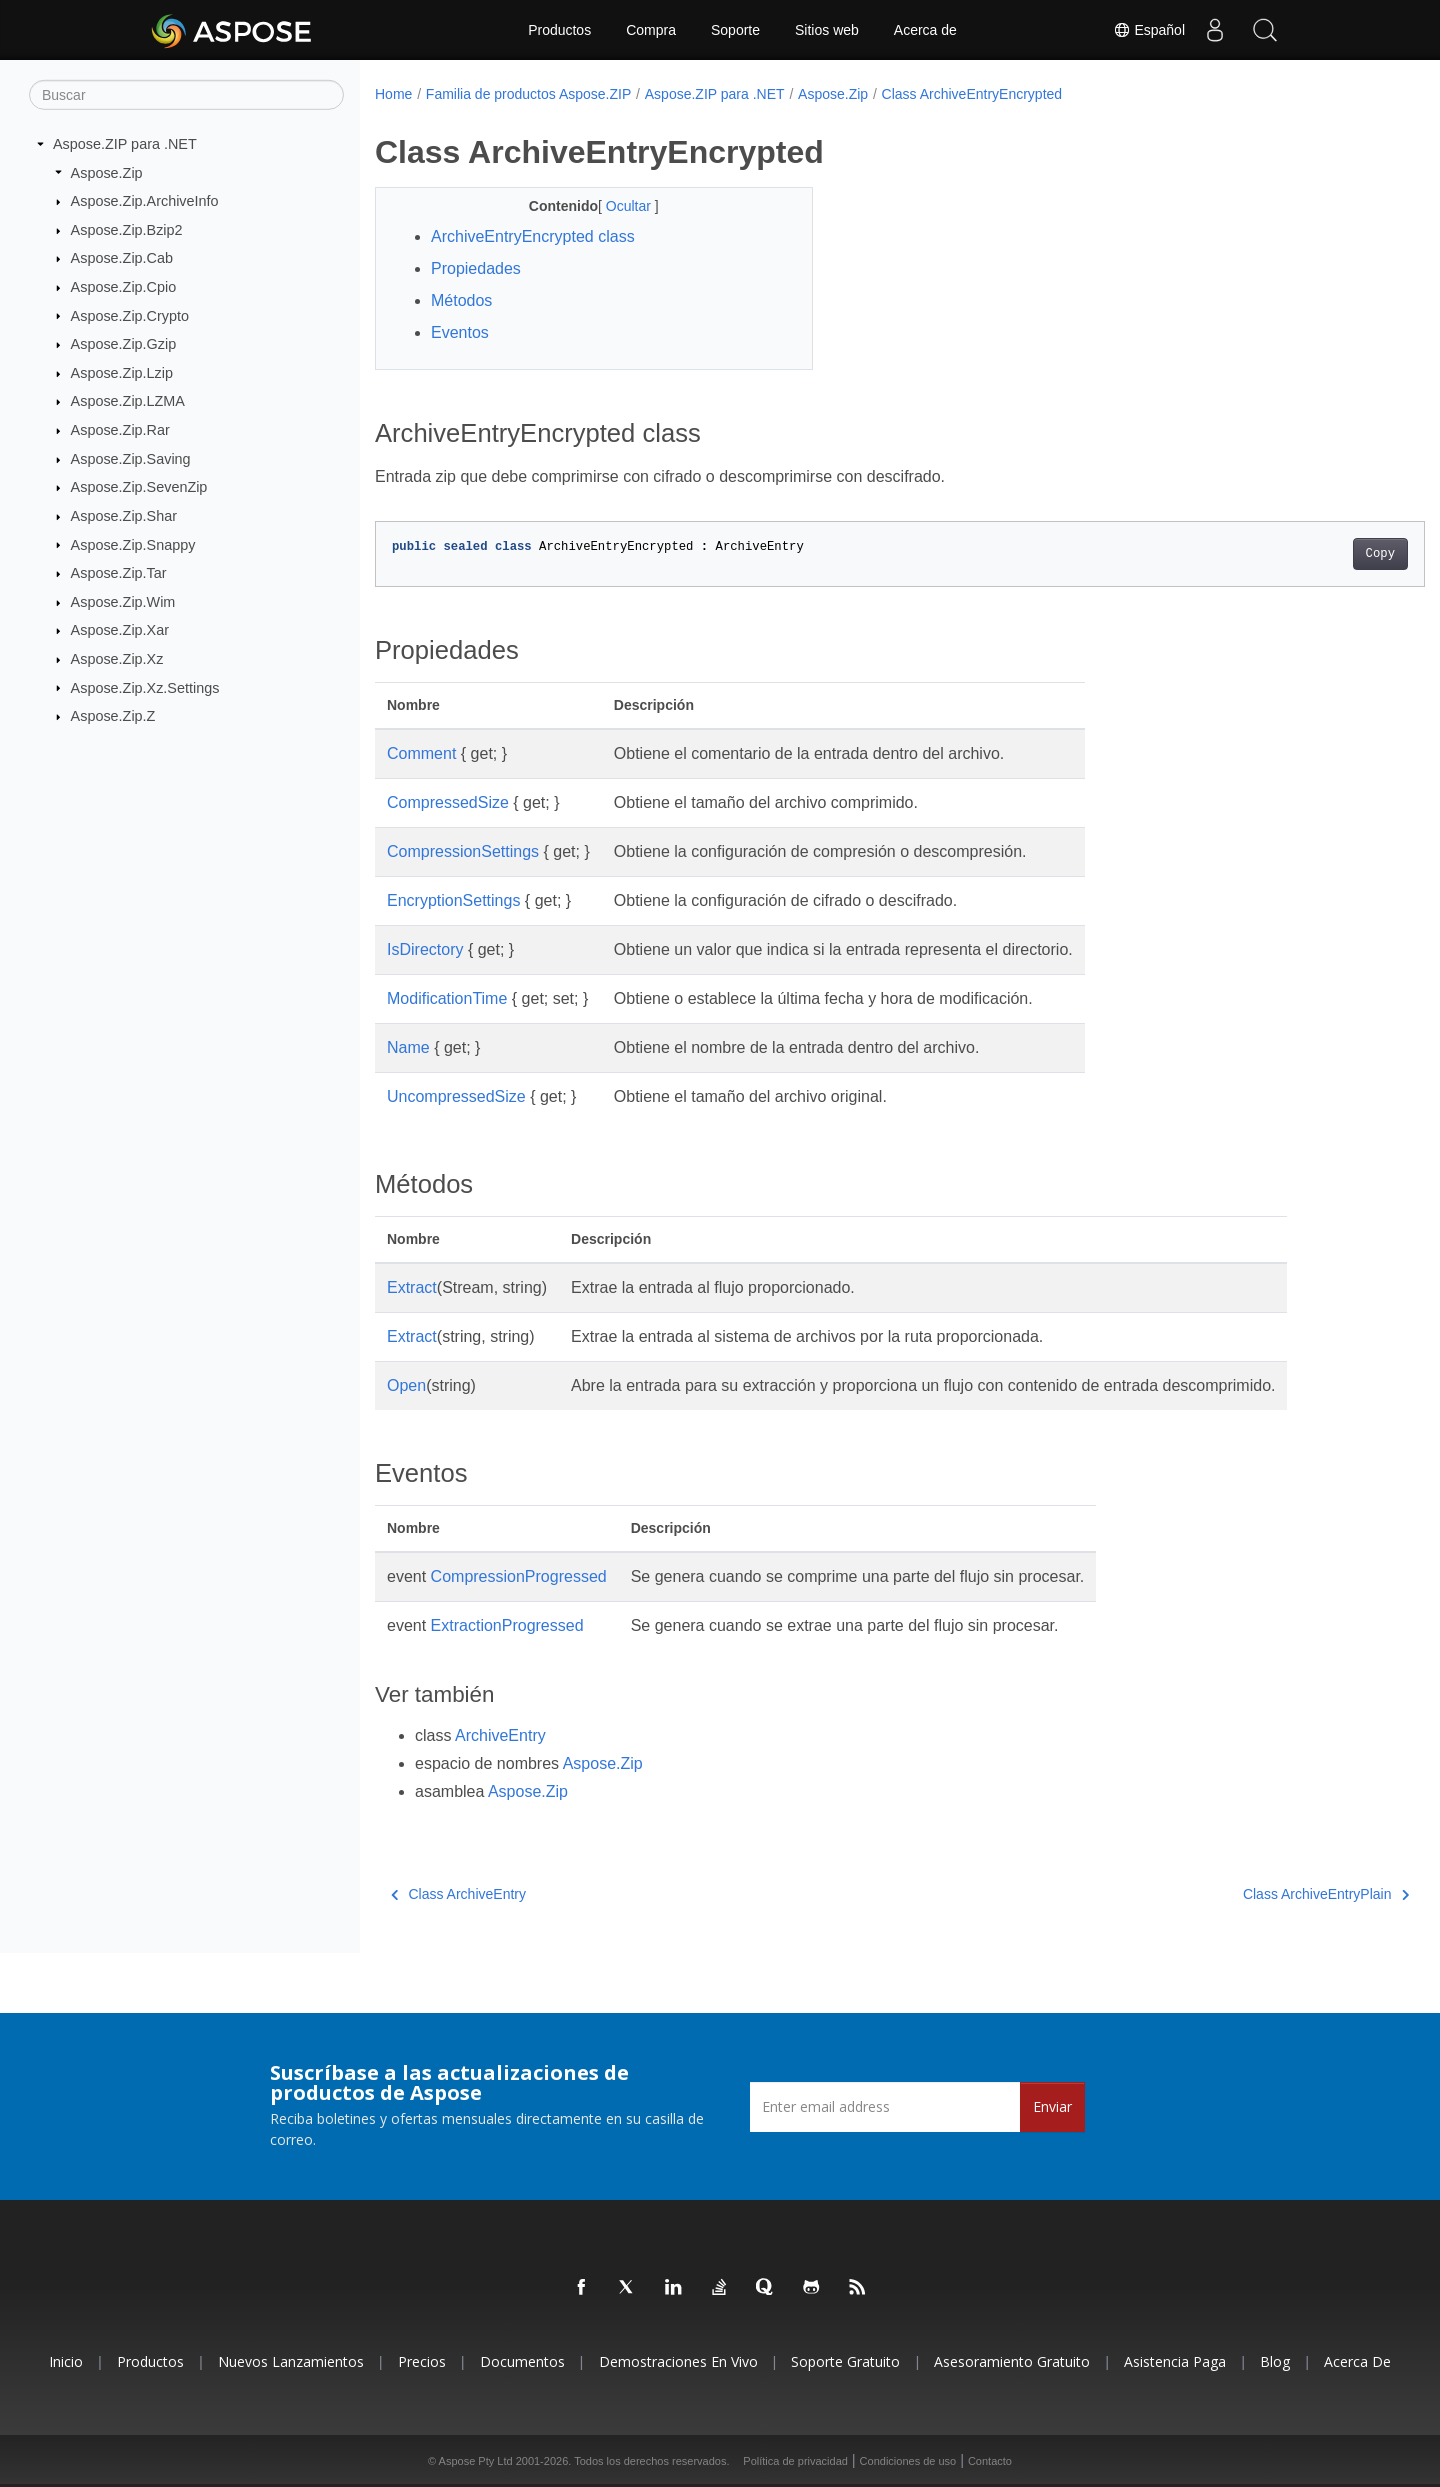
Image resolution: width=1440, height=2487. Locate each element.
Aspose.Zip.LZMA (128, 401)
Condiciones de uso (908, 2461)
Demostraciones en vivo (678, 2361)
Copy (1307, 554)
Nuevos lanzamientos (291, 2361)
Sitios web (827, 30)
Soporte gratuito (845, 2361)
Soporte (735, 30)
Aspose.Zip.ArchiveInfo (145, 201)
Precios (422, 2361)
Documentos (522, 2361)
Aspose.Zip (107, 172)
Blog (1275, 2361)
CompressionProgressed (519, 1576)
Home (393, 94)
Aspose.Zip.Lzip (122, 373)
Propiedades (476, 268)
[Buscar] (186, 95)
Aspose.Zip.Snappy (133, 544)
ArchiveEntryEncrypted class (533, 236)
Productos (559, 30)
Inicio (66, 2361)
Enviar (1052, 2106)
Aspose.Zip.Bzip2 (127, 230)
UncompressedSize (456, 1096)
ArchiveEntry (500, 1735)
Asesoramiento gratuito (1012, 2361)
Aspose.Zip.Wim (123, 602)
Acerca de (925, 30)
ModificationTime (447, 998)
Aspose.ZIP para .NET (125, 144)
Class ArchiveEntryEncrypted (972, 94)
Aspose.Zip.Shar (124, 516)
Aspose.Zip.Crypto (130, 315)
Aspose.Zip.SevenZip (139, 487)
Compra (651, 30)
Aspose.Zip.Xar (120, 630)
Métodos (461, 300)
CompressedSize (448, 802)
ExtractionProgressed (507, 1625)
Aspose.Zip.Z (113, 716)
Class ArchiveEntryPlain (1253, 1894)
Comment (421, 753)
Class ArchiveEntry (458, 1894)
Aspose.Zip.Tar (119, 573)
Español (1149, 30)
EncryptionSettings (453, 900)
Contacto (990, 2461)
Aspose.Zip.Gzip (124, 344)
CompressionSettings (463, 851)
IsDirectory (425, 949)
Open (406, 1385)
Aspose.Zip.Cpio (124, 287)
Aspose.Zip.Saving (131, 459)
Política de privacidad (795, 2461)
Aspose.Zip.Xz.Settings (145, 687)
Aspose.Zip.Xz (117, 659)
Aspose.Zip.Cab (122, 258)
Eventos (460, 332)
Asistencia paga (1175, 2361)
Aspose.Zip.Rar (120, 430)
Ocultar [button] (615, 206)
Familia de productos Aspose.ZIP (528, 94)
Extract (412, 1287)
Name (408, 1047)
